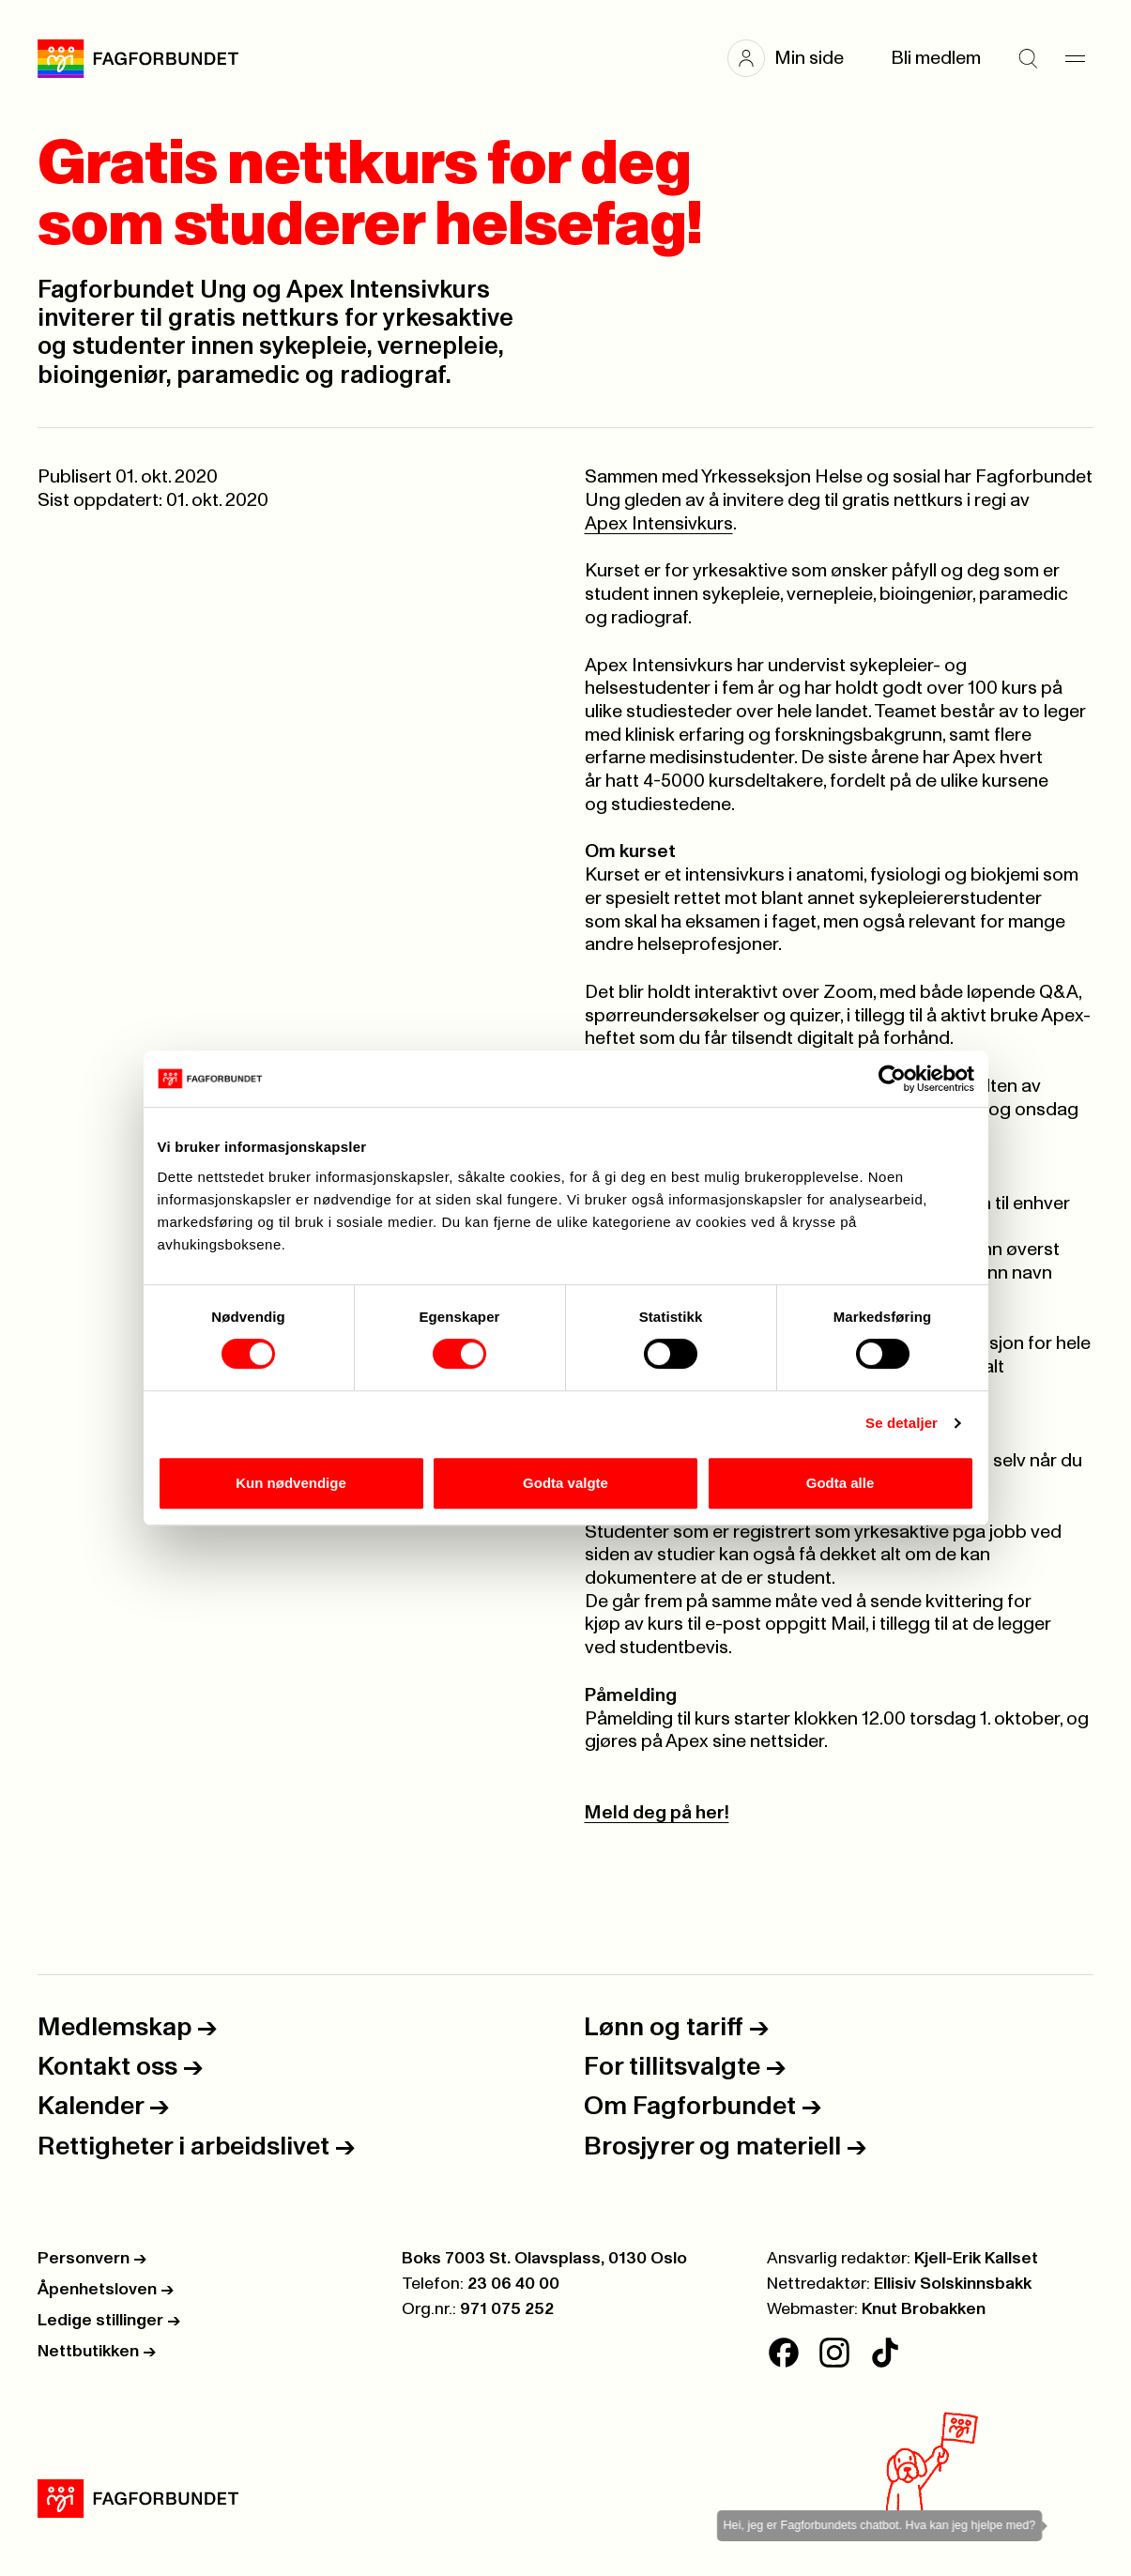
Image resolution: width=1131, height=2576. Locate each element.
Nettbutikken (97, 2351)
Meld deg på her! (657, 1812)
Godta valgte (565, 1483)
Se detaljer (901, 1423)
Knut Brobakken (924, 2309)
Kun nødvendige (291, 1483)
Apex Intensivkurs (659, 523)
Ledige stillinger (109, 2320)
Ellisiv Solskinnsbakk (953, 2284)
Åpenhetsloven (106, 2289)
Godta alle (840, 1483)
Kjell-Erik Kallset (976, 2258)
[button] (795, 58)
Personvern (92, 2258)
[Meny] (1074, 58)
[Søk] (1028, 58)
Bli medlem (936, 58)
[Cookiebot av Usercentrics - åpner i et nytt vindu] (892, 1079)
